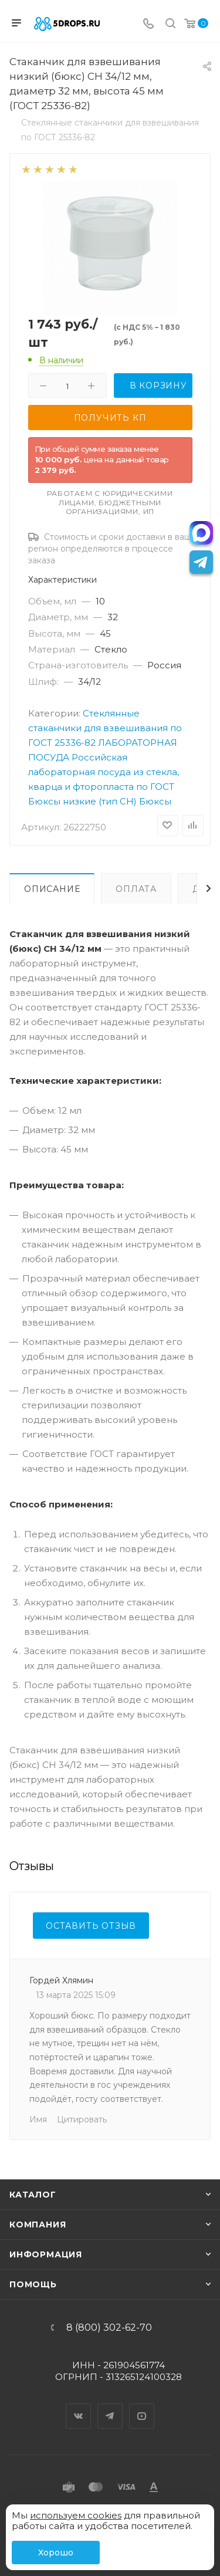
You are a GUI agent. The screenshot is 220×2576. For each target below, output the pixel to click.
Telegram (110, 2405)
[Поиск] (170, 24)
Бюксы (155, 801)
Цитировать (82, 2119)
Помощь (33, 2284)
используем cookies (75, 2515)
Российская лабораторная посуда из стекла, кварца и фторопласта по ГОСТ (103, 772)
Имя (38, 2119)
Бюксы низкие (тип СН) (82, 801)
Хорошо (55, 2552)
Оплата (136, 889)
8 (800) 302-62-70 (109, 2327)
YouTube (142, 2405)
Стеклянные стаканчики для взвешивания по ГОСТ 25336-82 (105, 728)
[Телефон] (148, 24)
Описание (52, 889)
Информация (45, 2254)
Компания (37, 2224)
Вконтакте (78, 2405)
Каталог (32, 2194)
